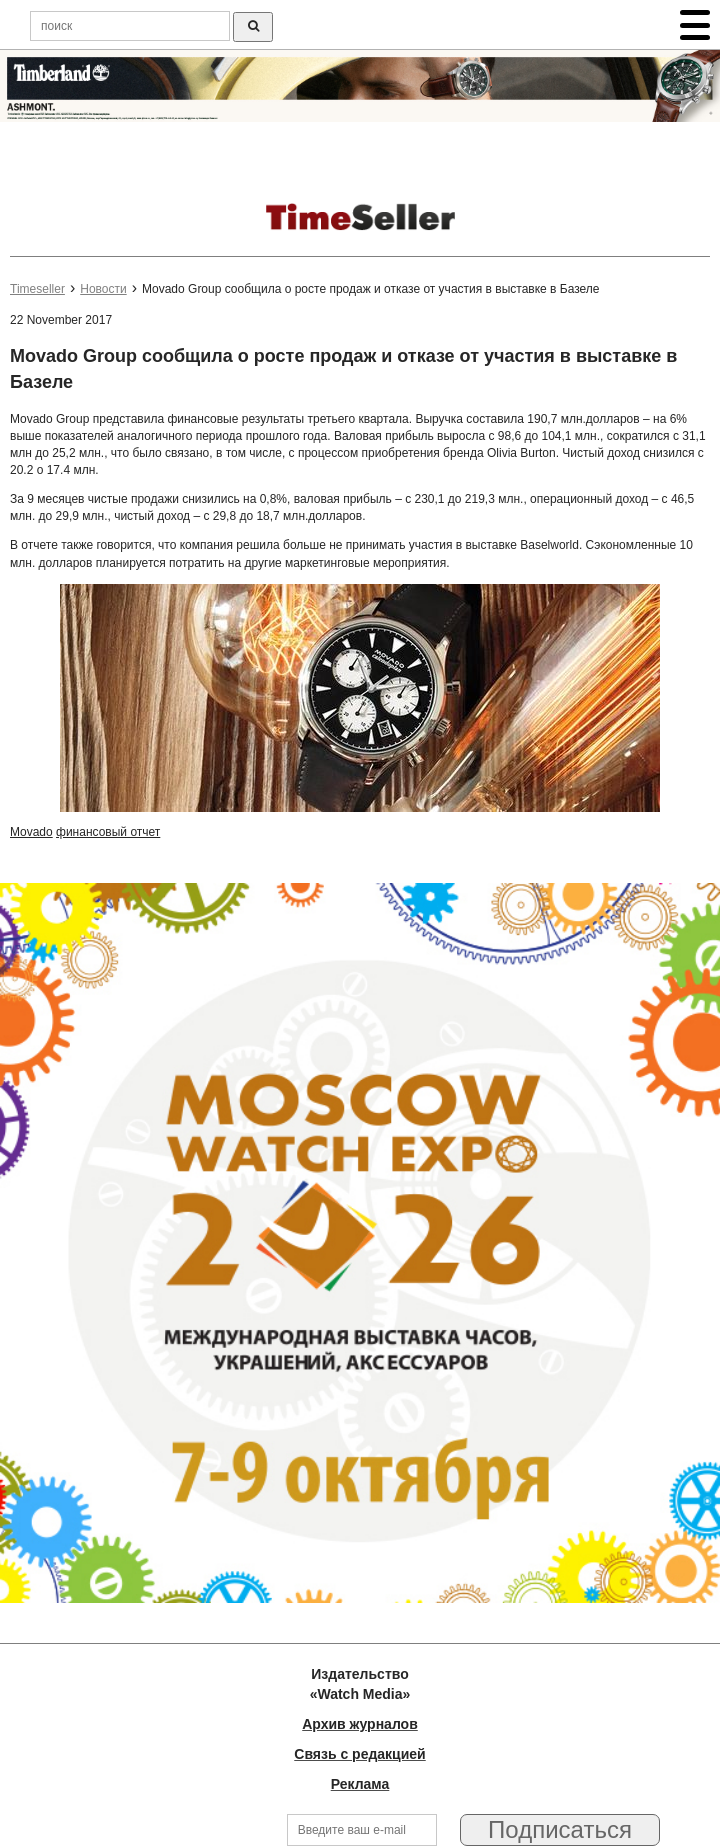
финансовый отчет (108, 832)
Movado (31, 832)
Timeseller (37, 289)
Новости (103, 289)
